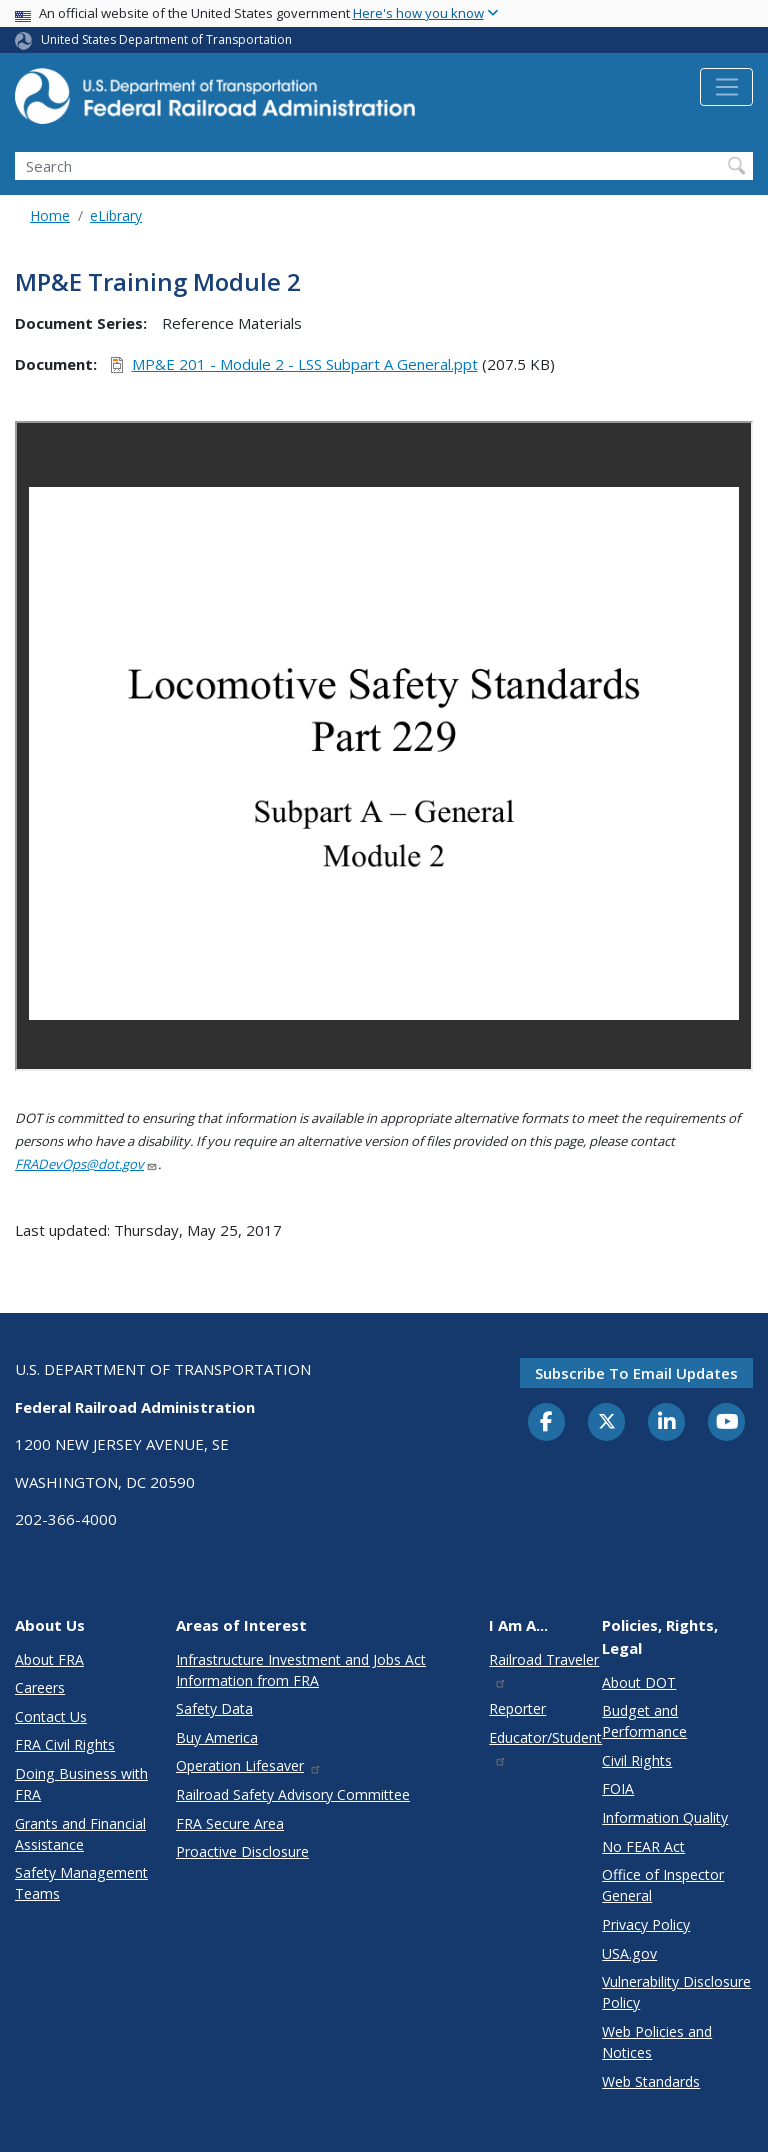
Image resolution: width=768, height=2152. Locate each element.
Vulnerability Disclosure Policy (676, 1992)
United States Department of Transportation (166, 39)
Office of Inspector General (663, 1885)
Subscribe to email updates (636, 1373)
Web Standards (651, 2081)
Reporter (517, 1708)
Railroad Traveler (544, 1669)
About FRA (49, 1659)
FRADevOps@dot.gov (86, 1164)
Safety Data (214, 1708)
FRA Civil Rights (65, 1744)
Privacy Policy (646, 1924)
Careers (40, 1687)
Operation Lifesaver (249, 1765)
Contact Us (51, 1716)
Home (50, 215)
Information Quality (665, 1817)
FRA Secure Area (230, 1823)
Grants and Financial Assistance (80, 1834)
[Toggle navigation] (726, 87)
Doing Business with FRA (81, 1784)
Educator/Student (545, 1747)
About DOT (639, 1682)
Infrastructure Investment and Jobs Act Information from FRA (301, 1670)
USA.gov (629, 1953)
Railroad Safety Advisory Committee (293, 1794)
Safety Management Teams (81, 1883)
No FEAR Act (643, 1846)
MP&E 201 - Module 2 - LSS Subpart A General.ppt (305, 364)
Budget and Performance (644, 1721)
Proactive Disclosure (242, 1851)
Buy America (217, 1737)
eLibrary (116, 215)
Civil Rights (637, 1760)
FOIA (618, 1788)
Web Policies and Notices (657, 2042)
